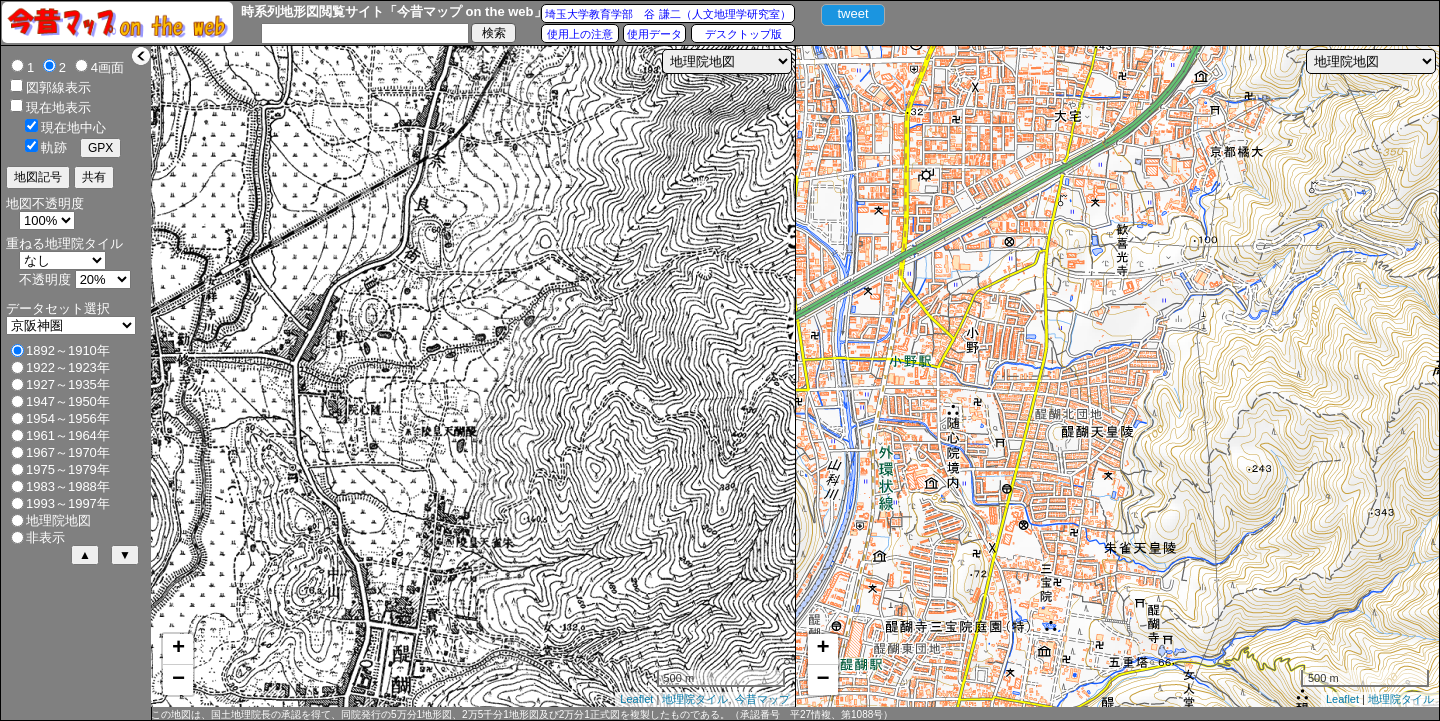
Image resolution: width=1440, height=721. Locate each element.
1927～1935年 (68, 384)
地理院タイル (695, 699)
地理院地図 (58, 520)
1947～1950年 (68, 401)
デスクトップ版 (743, 34)
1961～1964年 (68, 435)
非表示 (45, 537)
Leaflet (636, 699)
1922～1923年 (68, 367)
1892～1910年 (68, 350)
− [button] (178, 680)
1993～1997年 (68, 503)
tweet (852, 13)
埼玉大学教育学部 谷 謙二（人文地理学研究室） (667, 14)
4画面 (107, 67)
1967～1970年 (68, 452)
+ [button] (178, 649)
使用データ (654, 34)
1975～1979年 (68, 469)
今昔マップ (762, 699)
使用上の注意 (580, 34)
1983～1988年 (68, 486)
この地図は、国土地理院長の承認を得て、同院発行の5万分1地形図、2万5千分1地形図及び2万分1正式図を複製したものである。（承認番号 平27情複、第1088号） (522, 714)
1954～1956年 (68, 418)
